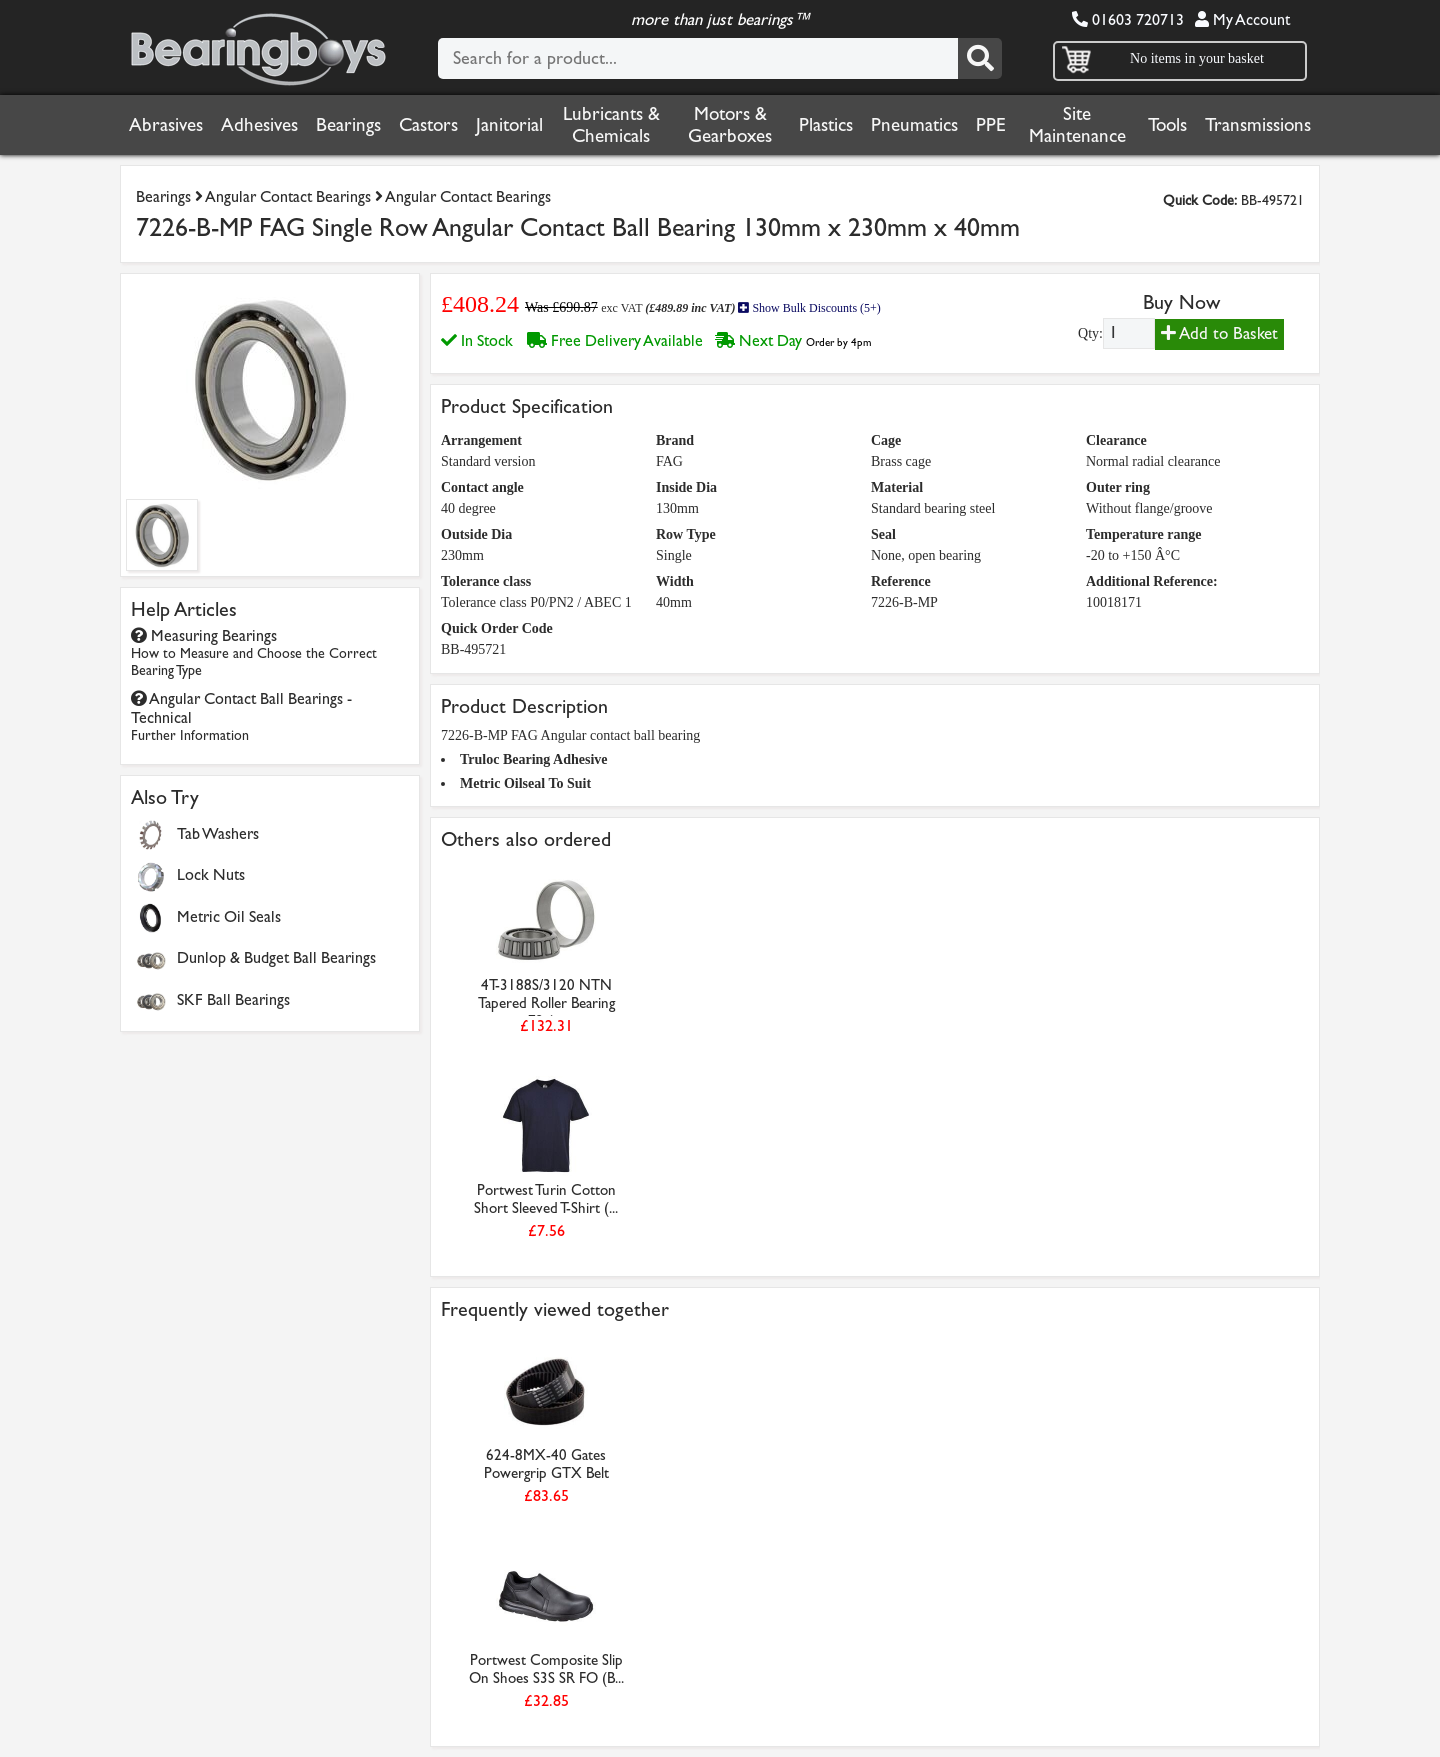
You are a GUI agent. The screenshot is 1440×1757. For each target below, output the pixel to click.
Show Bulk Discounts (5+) (809, 308)
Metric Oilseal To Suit (525, 783)
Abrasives (166, 125)
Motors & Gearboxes (730, 125)
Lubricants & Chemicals (611, 125)
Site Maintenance (1077, 125)
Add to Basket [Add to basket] (1219, 333)
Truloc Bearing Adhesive (534, 759)
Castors (428, 125)
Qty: (1090, 333)
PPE (991, 125)
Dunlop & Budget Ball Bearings (276, 957)
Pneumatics (914, 125)
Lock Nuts (211, 874)
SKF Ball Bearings (233, 999)
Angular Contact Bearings (288, 196)
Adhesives (259, 125)
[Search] (980, 58)
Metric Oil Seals (229, 916)
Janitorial (509, 125)
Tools (1167, 125)
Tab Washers (218, 833)
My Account (1242, 19)
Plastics (826, 125)
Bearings (348, 125)
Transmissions (1258, 125)
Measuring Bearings (254, 652)
